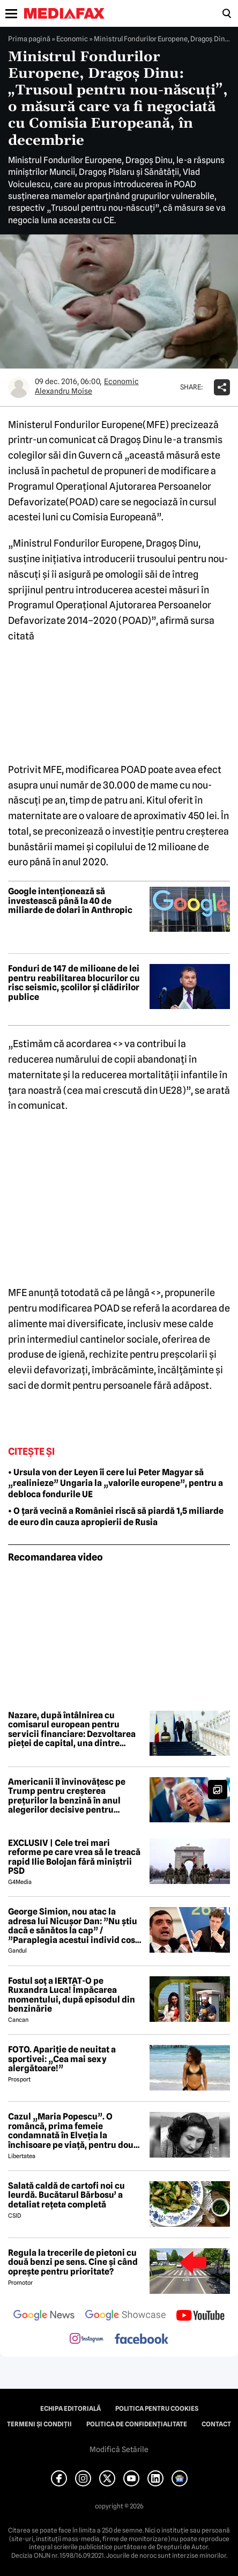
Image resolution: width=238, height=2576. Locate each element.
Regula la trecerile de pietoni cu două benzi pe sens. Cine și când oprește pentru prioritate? (73, 2262)
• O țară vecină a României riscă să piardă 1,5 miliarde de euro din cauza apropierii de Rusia (116, 1516)
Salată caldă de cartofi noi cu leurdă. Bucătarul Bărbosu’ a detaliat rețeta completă (66, 2195)
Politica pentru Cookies (156, 2408)
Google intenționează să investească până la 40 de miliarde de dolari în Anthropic (70, 901)
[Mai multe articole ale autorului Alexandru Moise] (18, 387)
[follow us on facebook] (141, 2340)
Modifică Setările (119, 2449)
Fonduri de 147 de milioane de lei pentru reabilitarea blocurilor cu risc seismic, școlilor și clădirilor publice (74, 983)
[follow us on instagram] (86, 2339)
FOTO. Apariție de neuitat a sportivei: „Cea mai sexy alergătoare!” (62, 2059)
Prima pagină (29, 38)
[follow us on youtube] (200, 2316)
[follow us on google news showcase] (125, 2316)
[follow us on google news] (44, 2316)
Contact (216, 2424)
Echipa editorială (70, 2408)
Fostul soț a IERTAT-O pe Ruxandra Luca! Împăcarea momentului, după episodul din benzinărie (71, 1995)
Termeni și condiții (39, 2424)
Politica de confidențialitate (136, 2424)
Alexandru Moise (63, 391)
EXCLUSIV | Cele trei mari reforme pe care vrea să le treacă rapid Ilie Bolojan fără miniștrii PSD (74, 1857)
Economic (72, 38)
